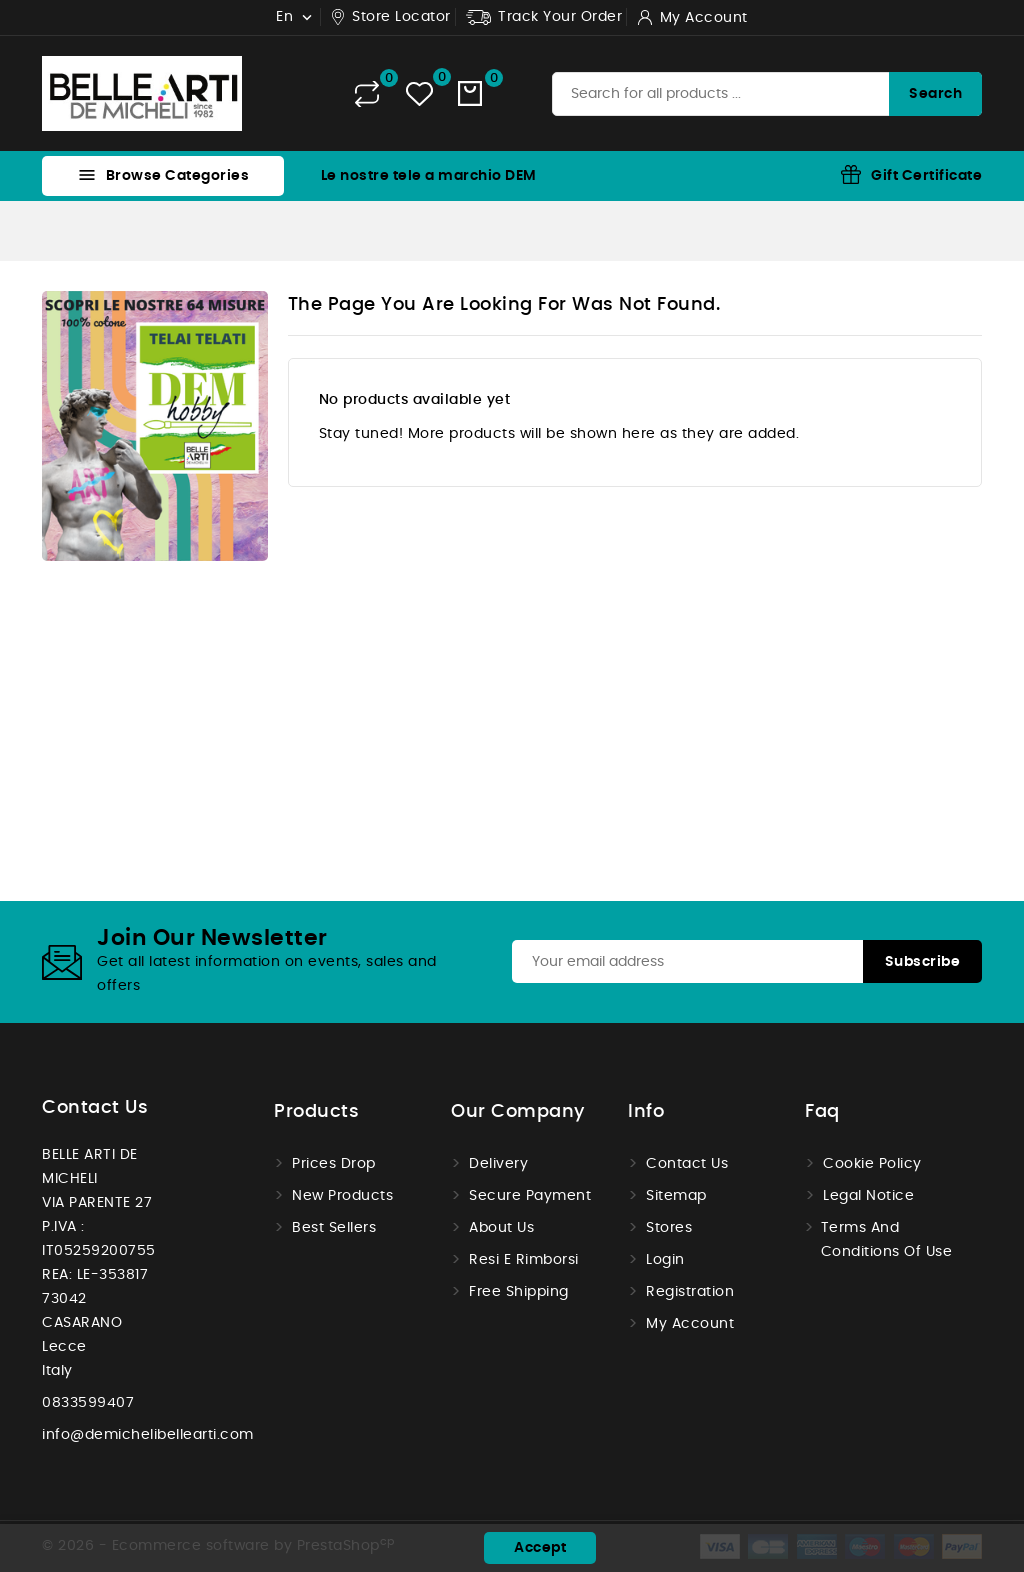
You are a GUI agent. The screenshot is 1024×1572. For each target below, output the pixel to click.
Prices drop (334, 1164)
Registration (690, 1292)
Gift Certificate (926, 176)
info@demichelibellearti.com (148, 1435)
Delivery (498, 1164)
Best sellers (334, 1228)
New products (342, 1196)
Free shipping (519, 1292)
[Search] (767, 94)
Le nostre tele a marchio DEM (429, 176)
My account (690, 1324)
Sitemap (676, 1196)
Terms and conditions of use (887, 1240)
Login (665, 1260)
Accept (540, 1548)
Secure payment (530, 1196)
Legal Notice (868, 1196)
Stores (669, 1228)
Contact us (95, 1108)
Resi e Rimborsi (524, 1260)
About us (501, 1228)
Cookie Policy (872, 1164)
